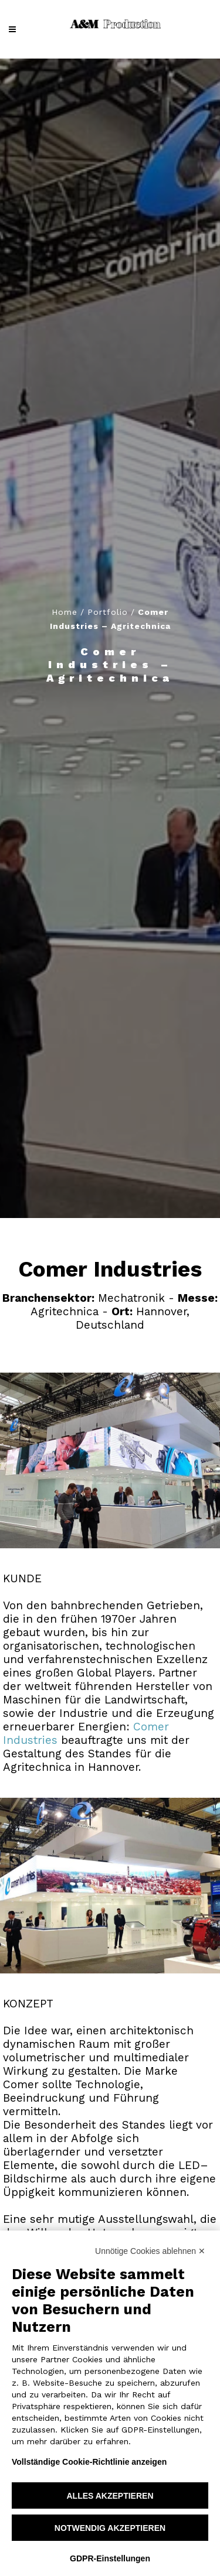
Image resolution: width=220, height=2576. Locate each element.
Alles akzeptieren (109, 2495)
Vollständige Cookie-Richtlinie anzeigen (89, 2461)
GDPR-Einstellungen (110, 2558)
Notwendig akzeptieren (110, 2528)
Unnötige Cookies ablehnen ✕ (150, 2251)
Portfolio (107, 612)
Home (64, 612)
